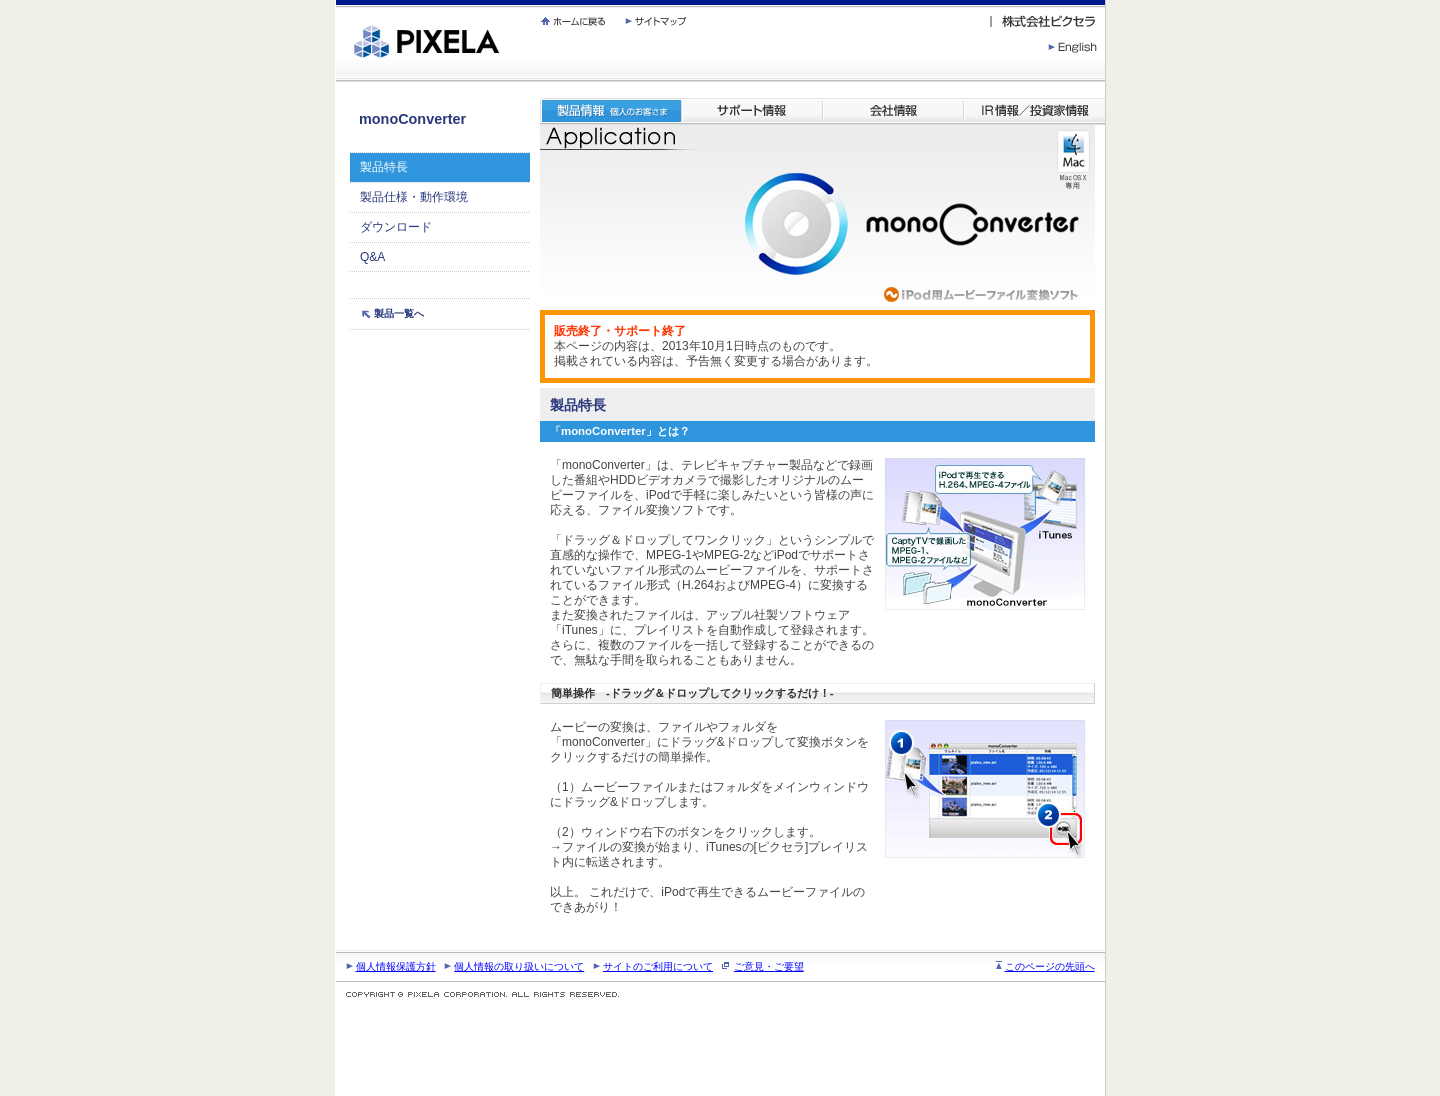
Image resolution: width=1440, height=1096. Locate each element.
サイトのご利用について (658, 966)
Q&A (372, 257)
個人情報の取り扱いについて (519, 966)
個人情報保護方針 (396, 966)
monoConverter (412, 119)
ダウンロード (396, 227)
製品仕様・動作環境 (414, 197)
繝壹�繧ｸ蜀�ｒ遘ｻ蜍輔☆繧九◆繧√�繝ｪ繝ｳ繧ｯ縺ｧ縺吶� (336, 0)
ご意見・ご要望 (769, 966)
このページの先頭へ (1050, 966)
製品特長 (384, 167)
